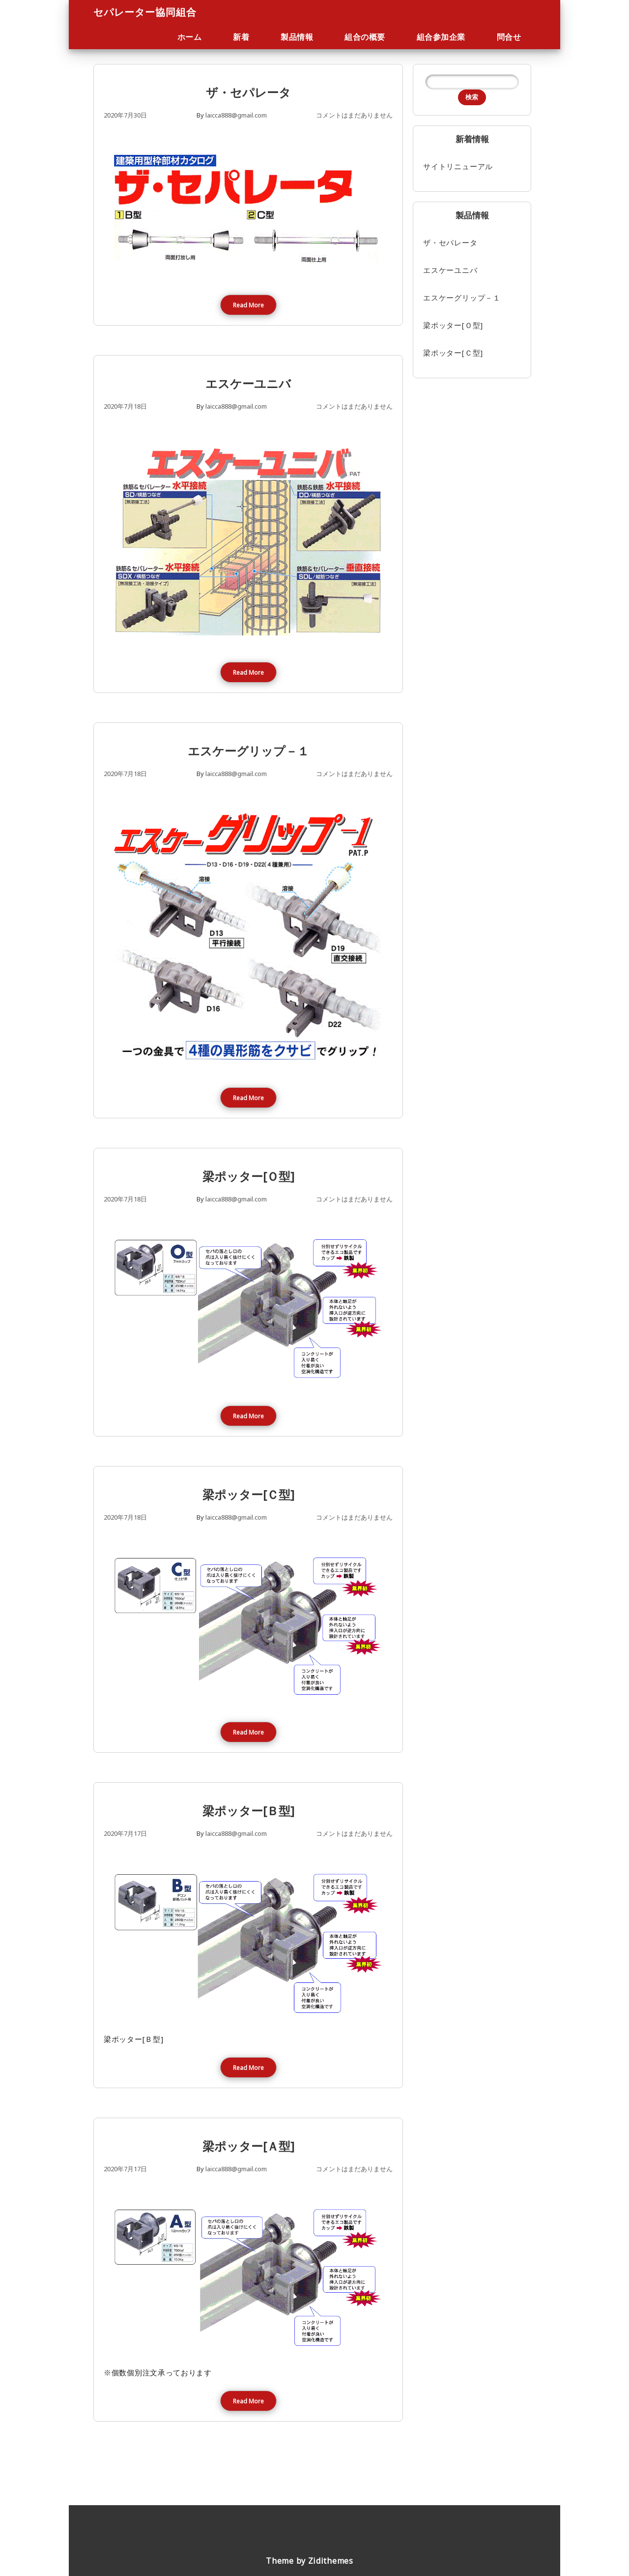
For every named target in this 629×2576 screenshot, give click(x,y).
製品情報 (297, 36)
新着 (241, 36)
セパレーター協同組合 (145, 12)
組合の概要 (364, 36)
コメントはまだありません (354, 115)
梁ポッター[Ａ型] (248, 2146)
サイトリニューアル (458, 166)
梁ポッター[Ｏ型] (248, 1176)
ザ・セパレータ (248, 92)
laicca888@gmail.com (236, 115)
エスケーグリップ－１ (248, 751)
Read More (248, 305)
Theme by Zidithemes (309, 2560)
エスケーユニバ (248, 383)
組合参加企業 (441, 36)
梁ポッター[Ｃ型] (248, 1494)
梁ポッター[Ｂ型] (248, 1810)
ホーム (189, 36)
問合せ (509, 36)
